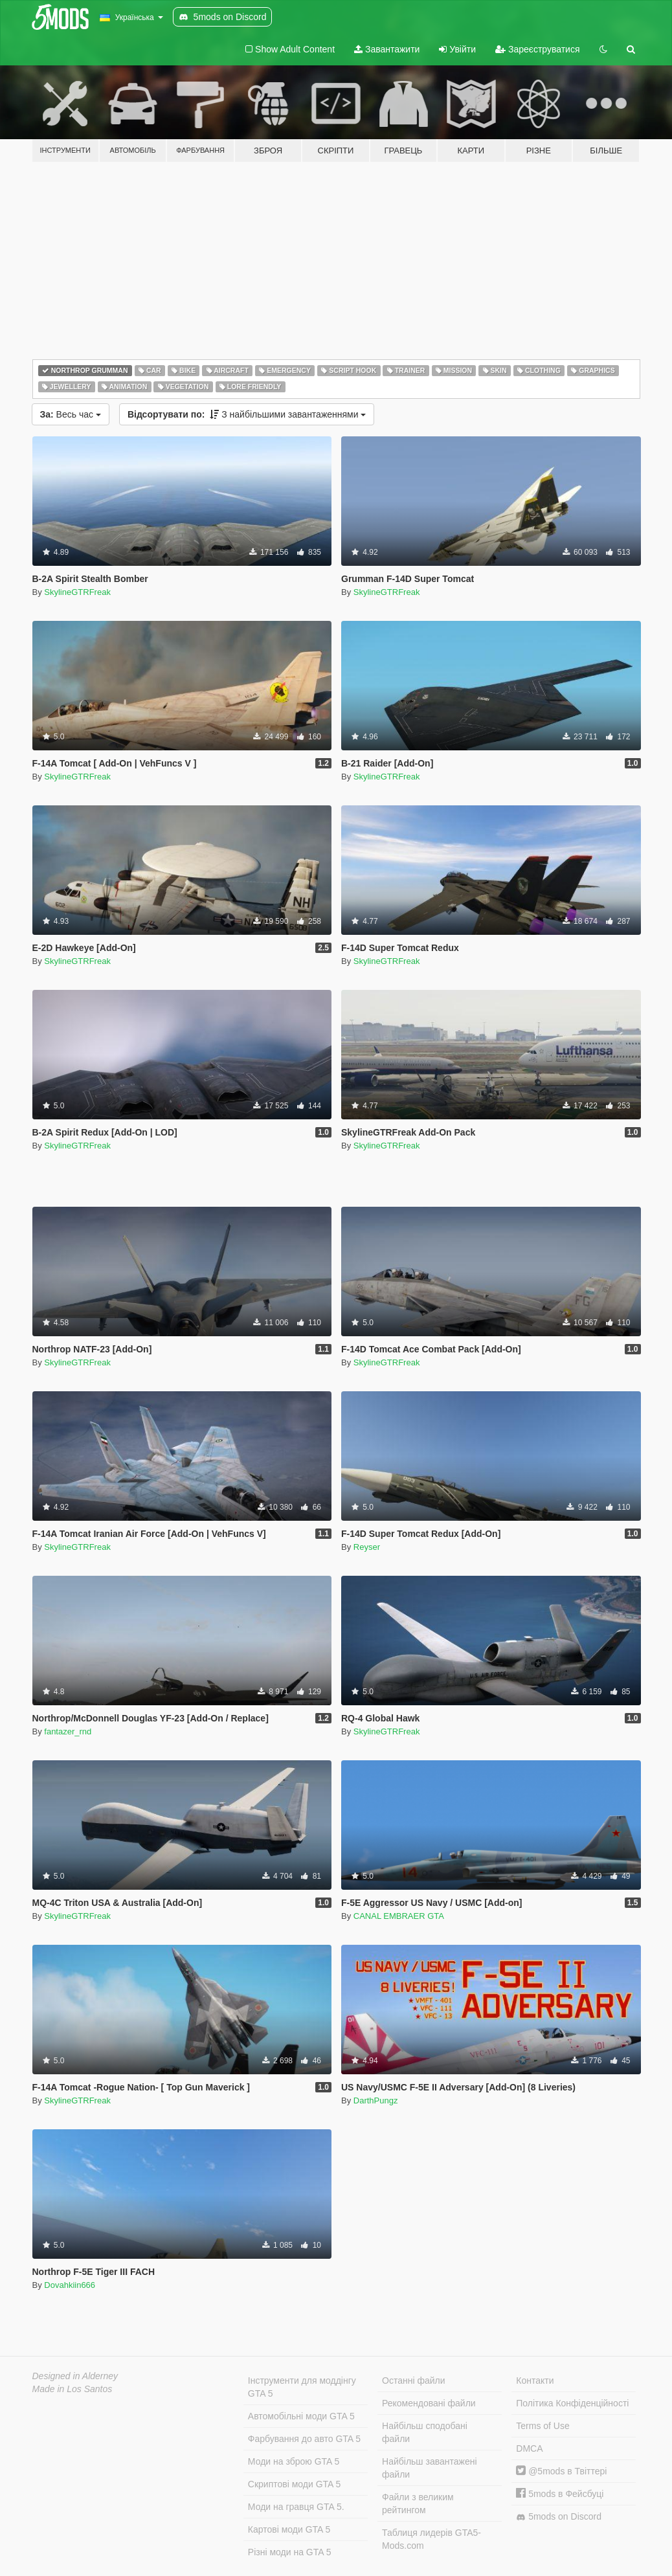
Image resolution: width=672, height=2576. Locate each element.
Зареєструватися (537, 49)
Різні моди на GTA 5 (289, 2552)
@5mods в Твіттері (561, 2471)
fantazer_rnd (67, 1731)
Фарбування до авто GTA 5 (304, 2439)
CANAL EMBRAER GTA (398, 1916)
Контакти (535, 2380)
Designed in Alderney (75, 2376)
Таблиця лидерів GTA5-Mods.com (431, 2539)
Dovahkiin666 (69, 2285)
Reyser (366, 1547)
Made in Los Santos (72, 2389)
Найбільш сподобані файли (424, 2432)
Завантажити (387, 49)
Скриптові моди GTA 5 (294, 2484)
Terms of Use (542, 2426)
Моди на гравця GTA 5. (296, 2507)
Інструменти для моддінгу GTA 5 (302, 2387)
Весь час (70, 414)
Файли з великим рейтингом (418, 2503)
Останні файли (413, 2380)
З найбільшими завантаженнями (247, 414)
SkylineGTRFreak (77, 592)
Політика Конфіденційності (572, 2403)
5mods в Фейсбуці (559, 2494)
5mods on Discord (558, 2516)
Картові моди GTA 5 (289, 2529)
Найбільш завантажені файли (429, 2468)
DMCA (529, 2448)
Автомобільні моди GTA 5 (301, 2416)
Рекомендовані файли (429, 2403)
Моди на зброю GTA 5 (293, 2461)
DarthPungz (375, 2100)
